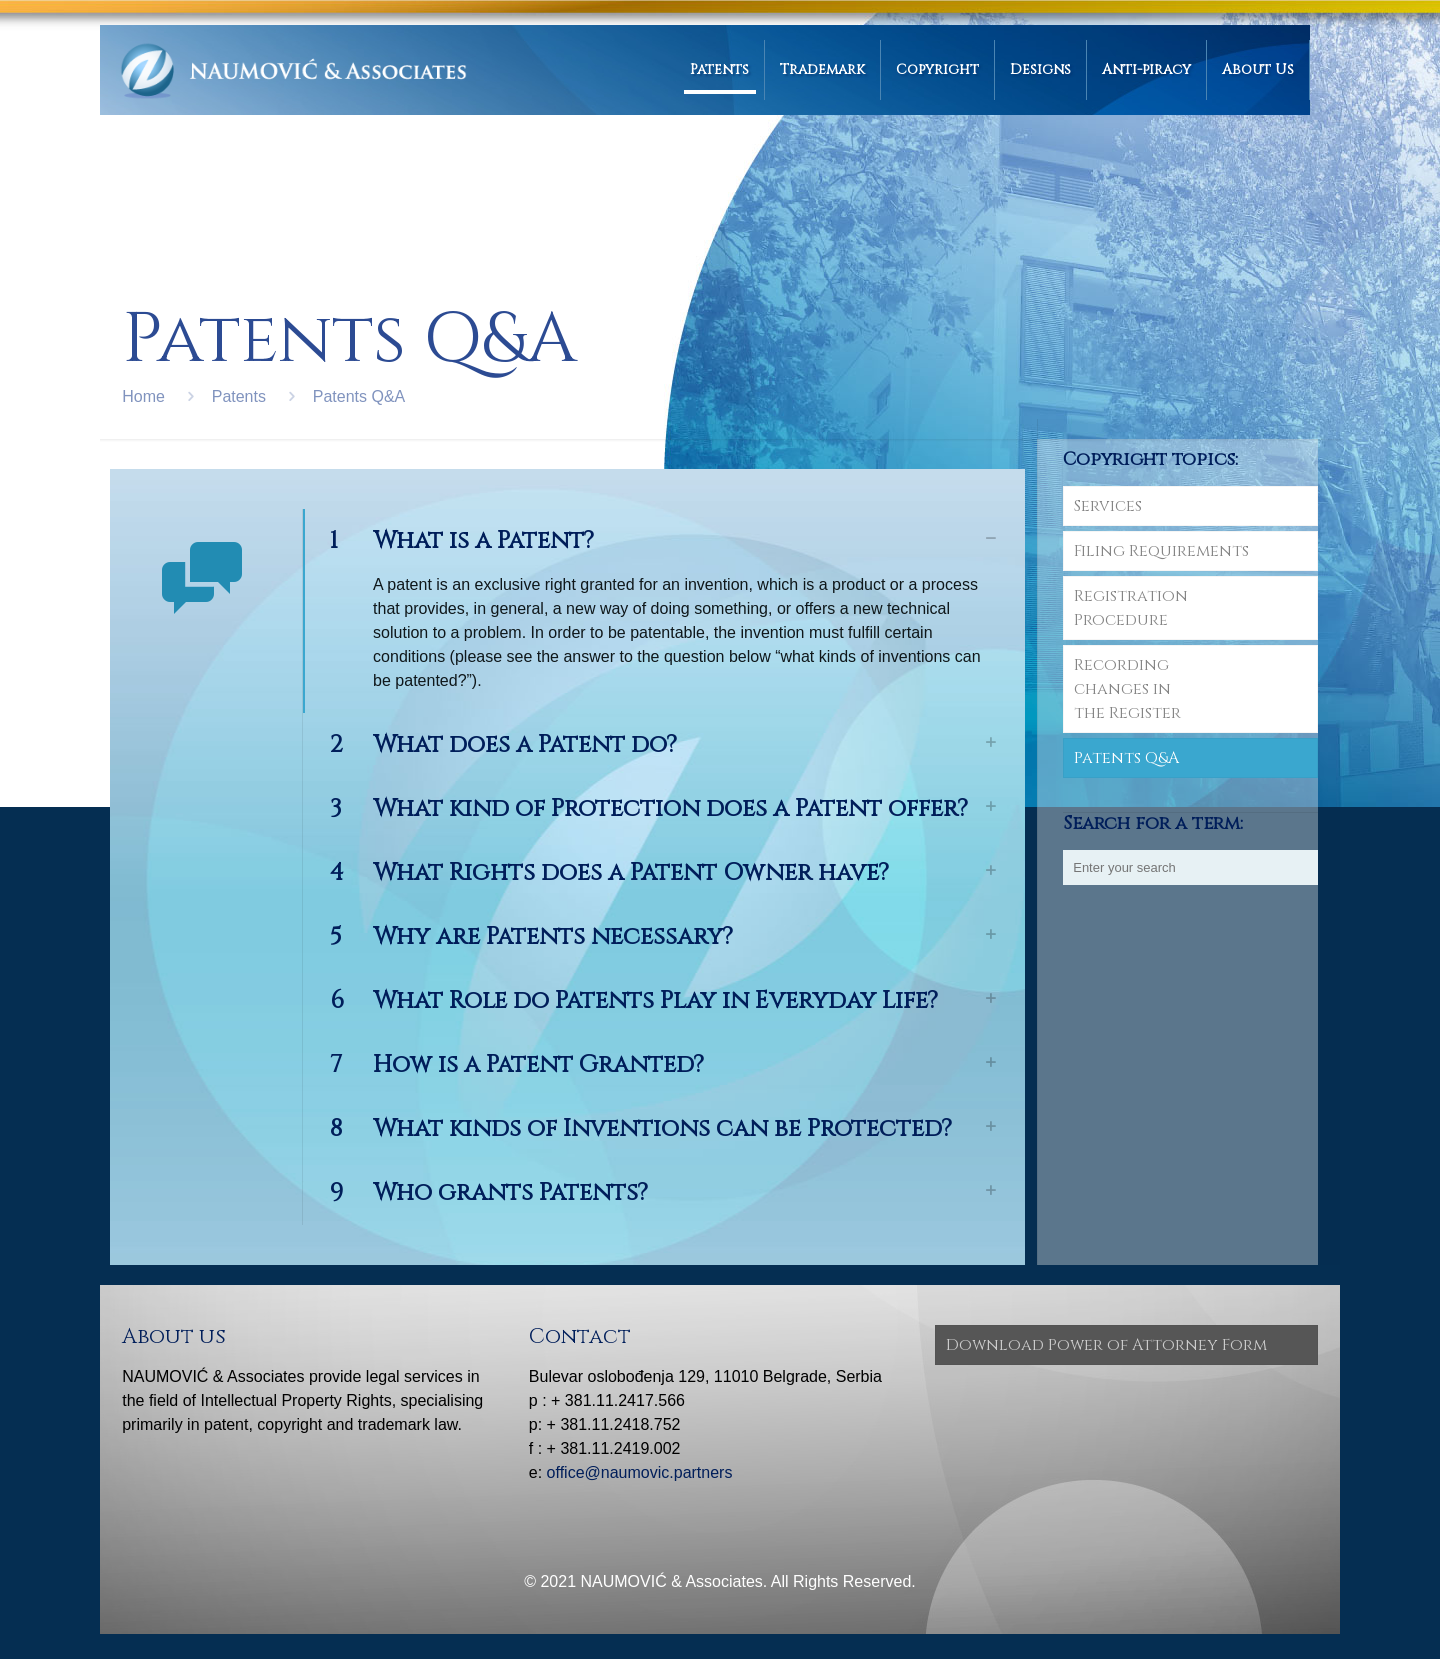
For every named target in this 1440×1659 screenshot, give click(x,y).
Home (143, 396)
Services (1108, 506)
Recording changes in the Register (1127, 689)
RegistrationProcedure (1131, 608)
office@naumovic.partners (640, 1472)
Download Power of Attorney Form (1106, 1345)
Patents (239, 396)
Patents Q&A (359, 396)
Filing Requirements (1161, 551)
